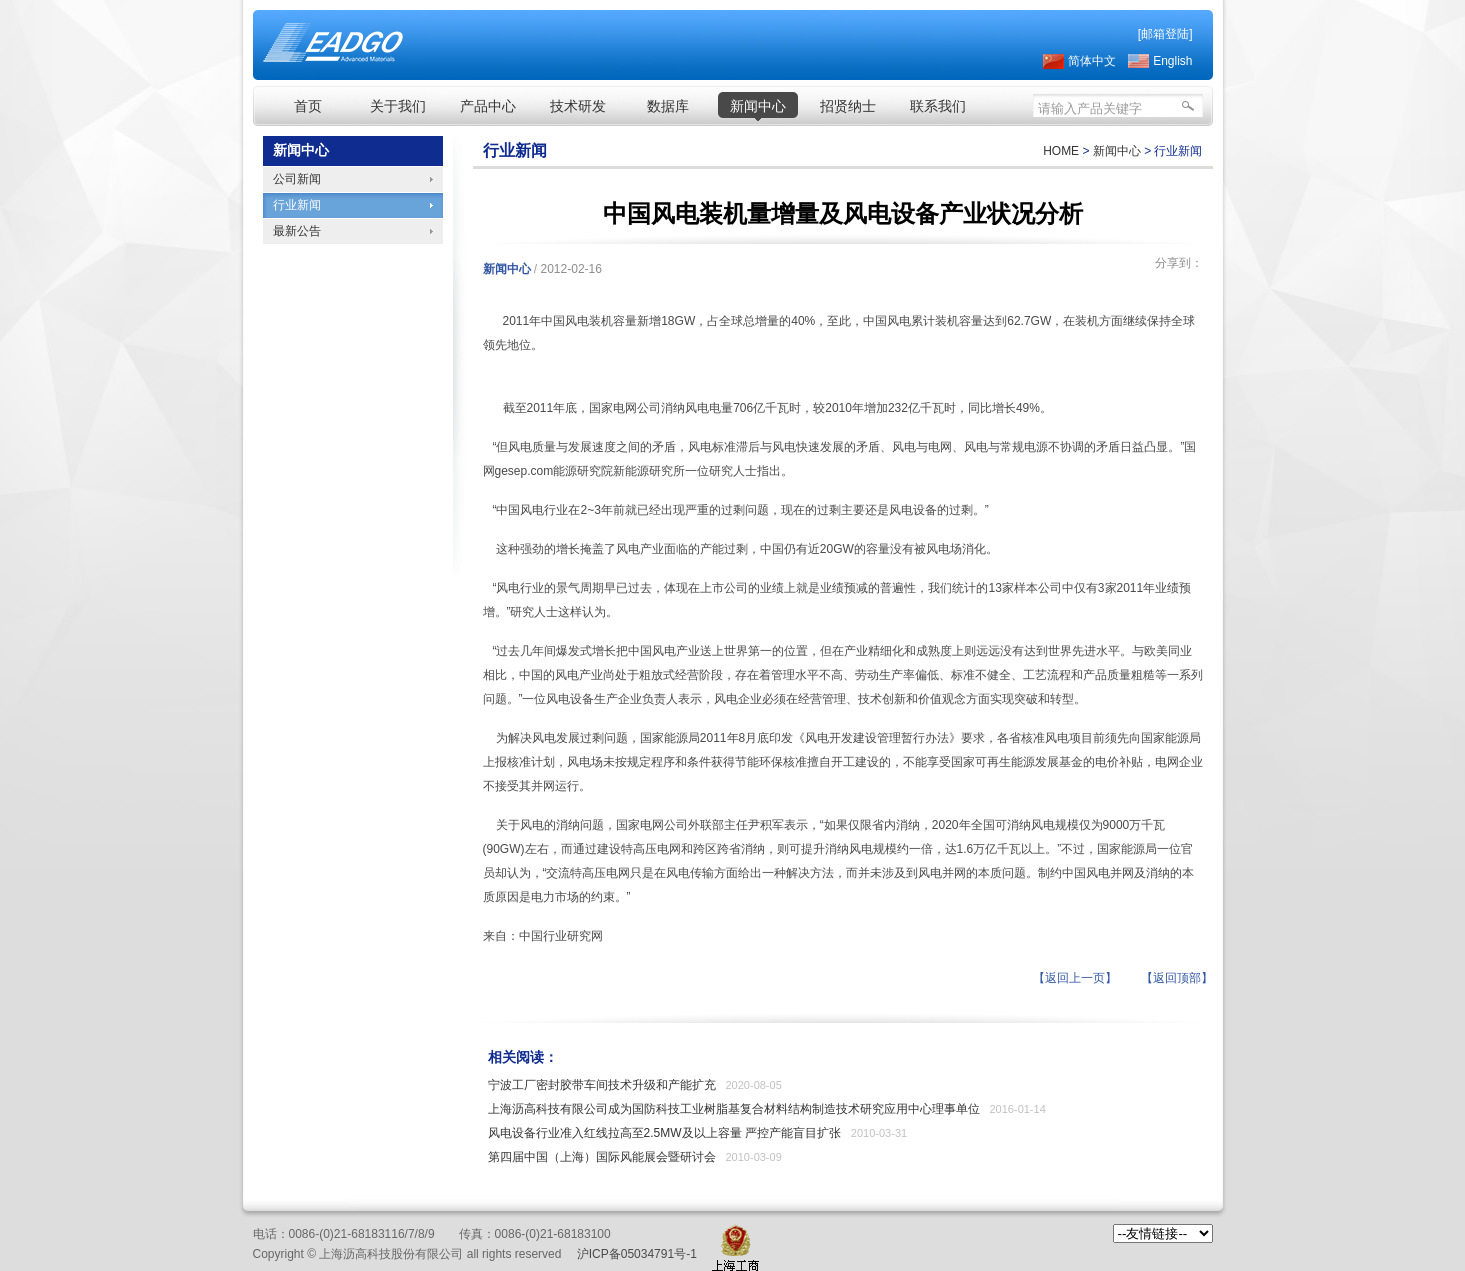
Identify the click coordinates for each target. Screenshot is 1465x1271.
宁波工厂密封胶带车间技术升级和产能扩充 (602, 1085)
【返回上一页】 (1075, 978)
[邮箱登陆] (1165, 34)
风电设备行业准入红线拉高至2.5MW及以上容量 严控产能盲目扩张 (664, 1133)
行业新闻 (297, 205)
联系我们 (938, 106)
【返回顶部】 (1177, 978)
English (1172, 61)
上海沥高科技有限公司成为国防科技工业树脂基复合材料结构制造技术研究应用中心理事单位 (734, 1109)
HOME (1061, 151)
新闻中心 (758, 106)
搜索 (1186, 109)
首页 (308, 106)
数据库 (668, 106)
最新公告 (297, 231)
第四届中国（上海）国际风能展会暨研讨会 (602, 1157)
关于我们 (398, 106)
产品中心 (488, 106)
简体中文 (1092, 61)
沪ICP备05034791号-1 (637, 1254)
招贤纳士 (848, 106)
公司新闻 (297, 179)
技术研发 (578, 106)
